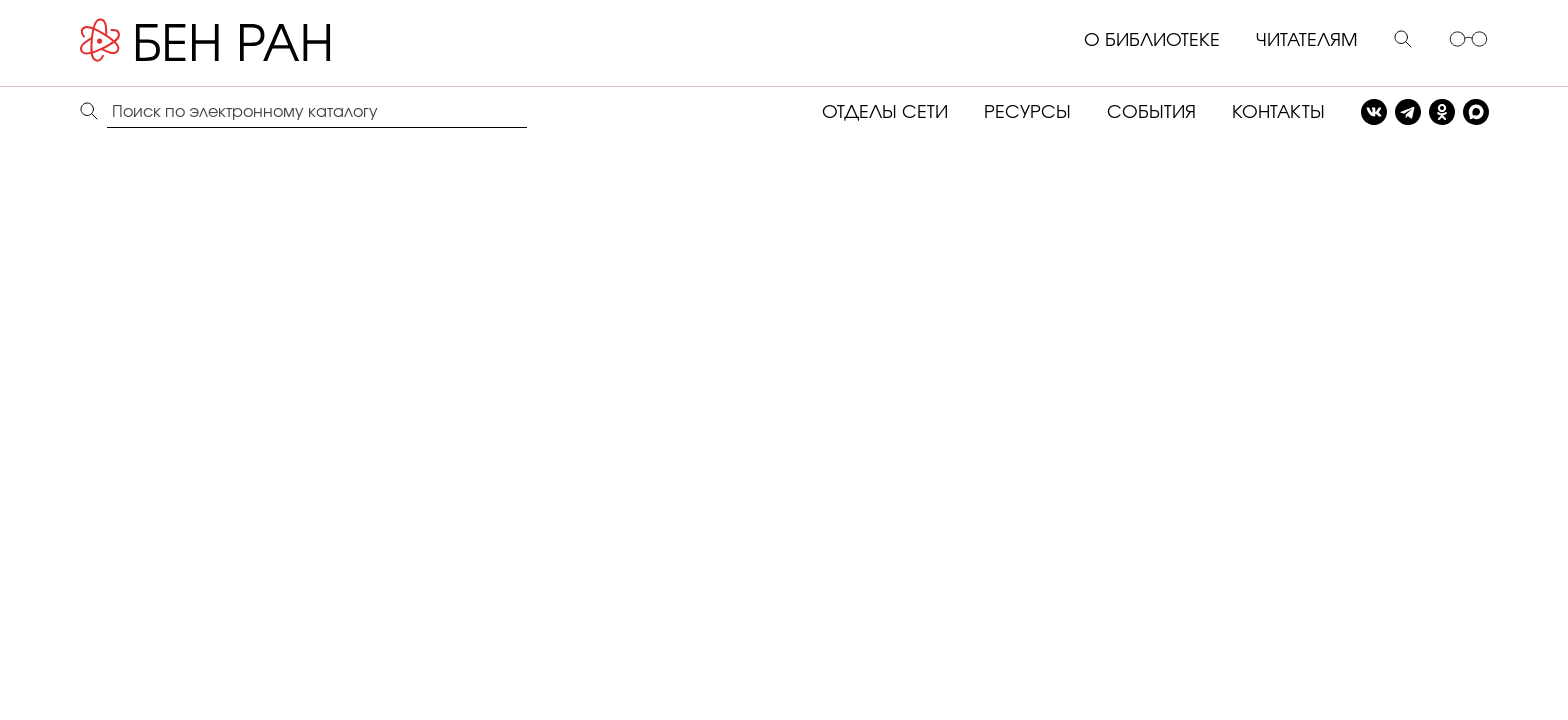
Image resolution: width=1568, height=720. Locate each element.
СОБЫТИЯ (1151, 113)
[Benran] (235, 41)
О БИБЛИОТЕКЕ (1152, 41)
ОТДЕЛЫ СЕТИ (885, 113)
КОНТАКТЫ (1278, 113)
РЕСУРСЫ (1027, 113)
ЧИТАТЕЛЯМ (1307, 41)
